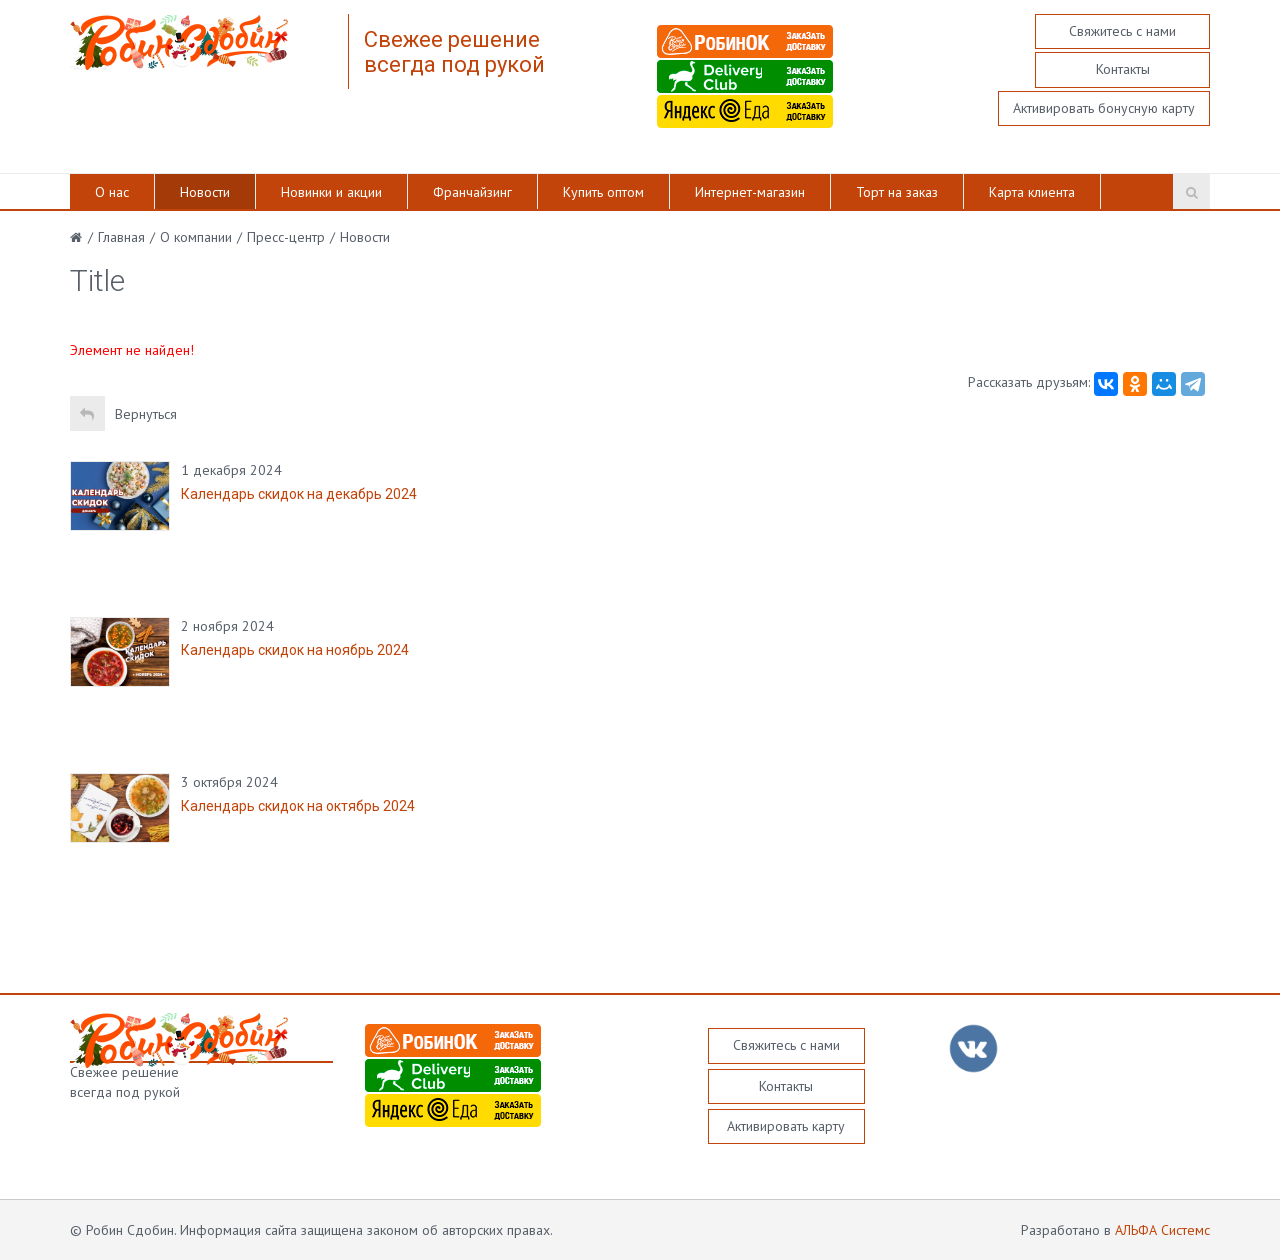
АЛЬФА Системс (1162, 1230)
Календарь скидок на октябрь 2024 (298, 806)
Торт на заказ (897, 192)
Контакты (1123, 69)
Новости (205, 192)
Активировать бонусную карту (1104, 108)
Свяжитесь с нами (1122, 31)
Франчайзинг (472, 192)
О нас (112, 192)
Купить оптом (603, 192)
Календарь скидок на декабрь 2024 (299, 494)
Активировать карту (786, 1126)
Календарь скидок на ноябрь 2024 (295, 650)
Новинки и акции (331, 192)
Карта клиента (1032, 192)
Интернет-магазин (750, 192)
